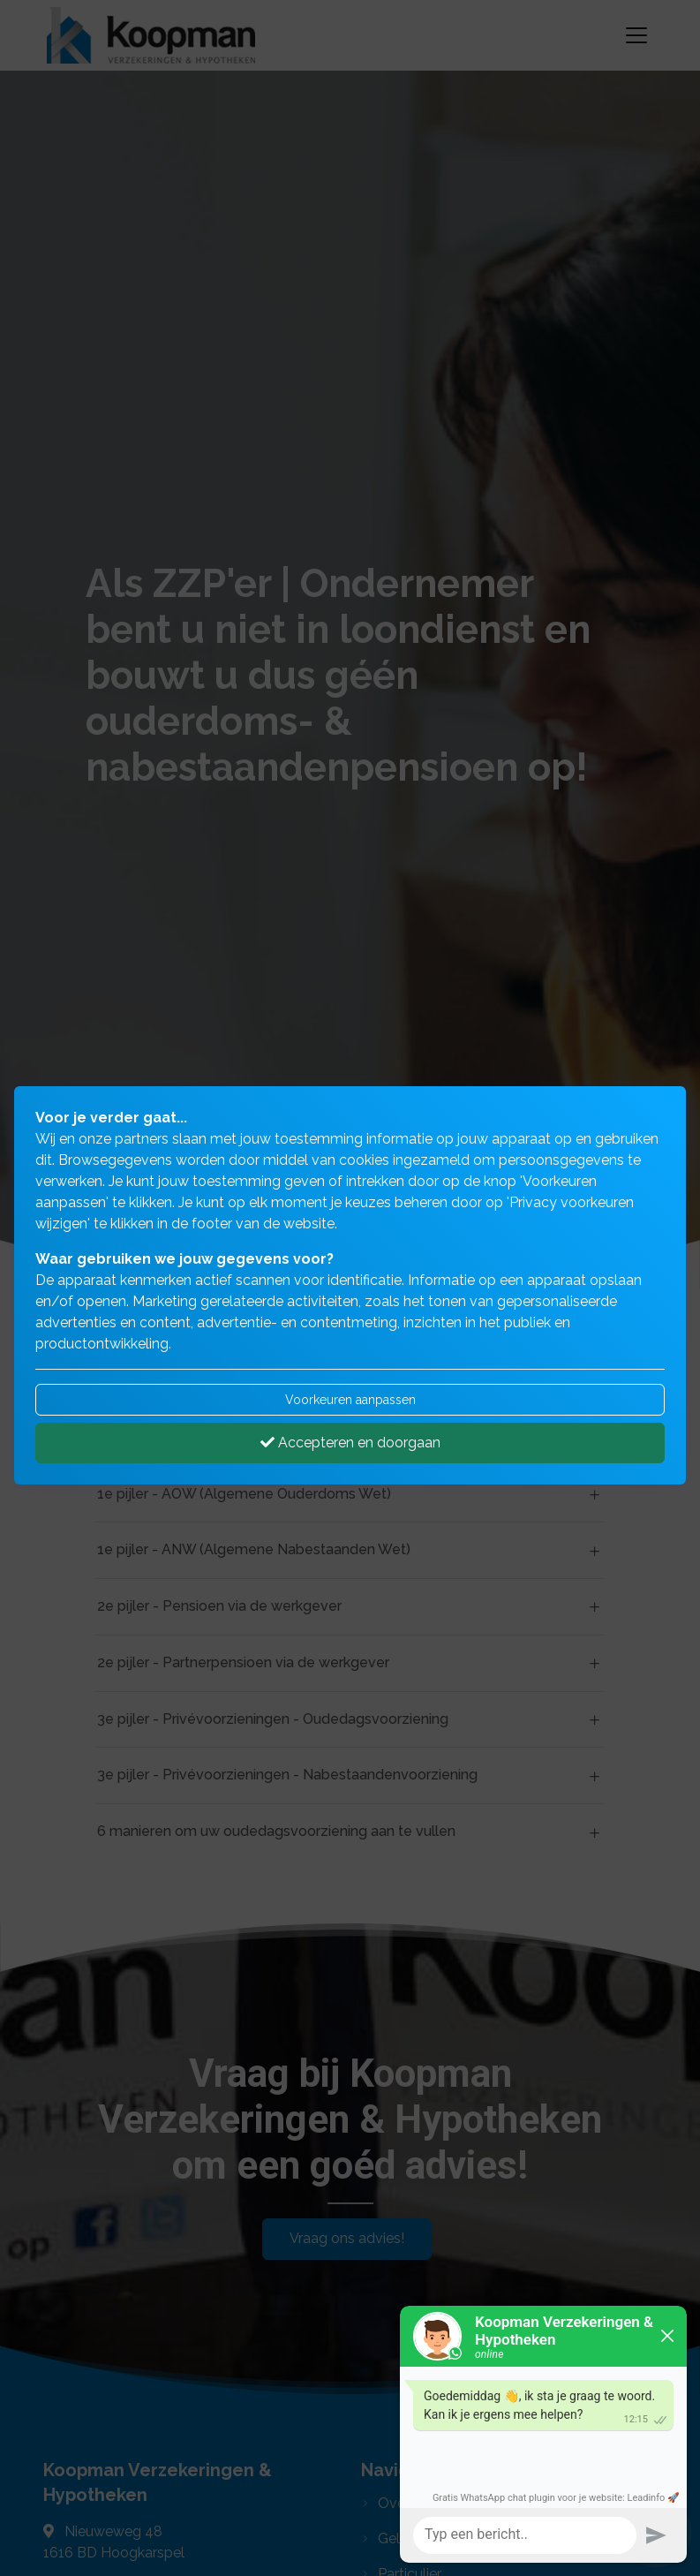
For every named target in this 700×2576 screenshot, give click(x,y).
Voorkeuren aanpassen (350, 1400)
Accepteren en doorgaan (350, 1442)
